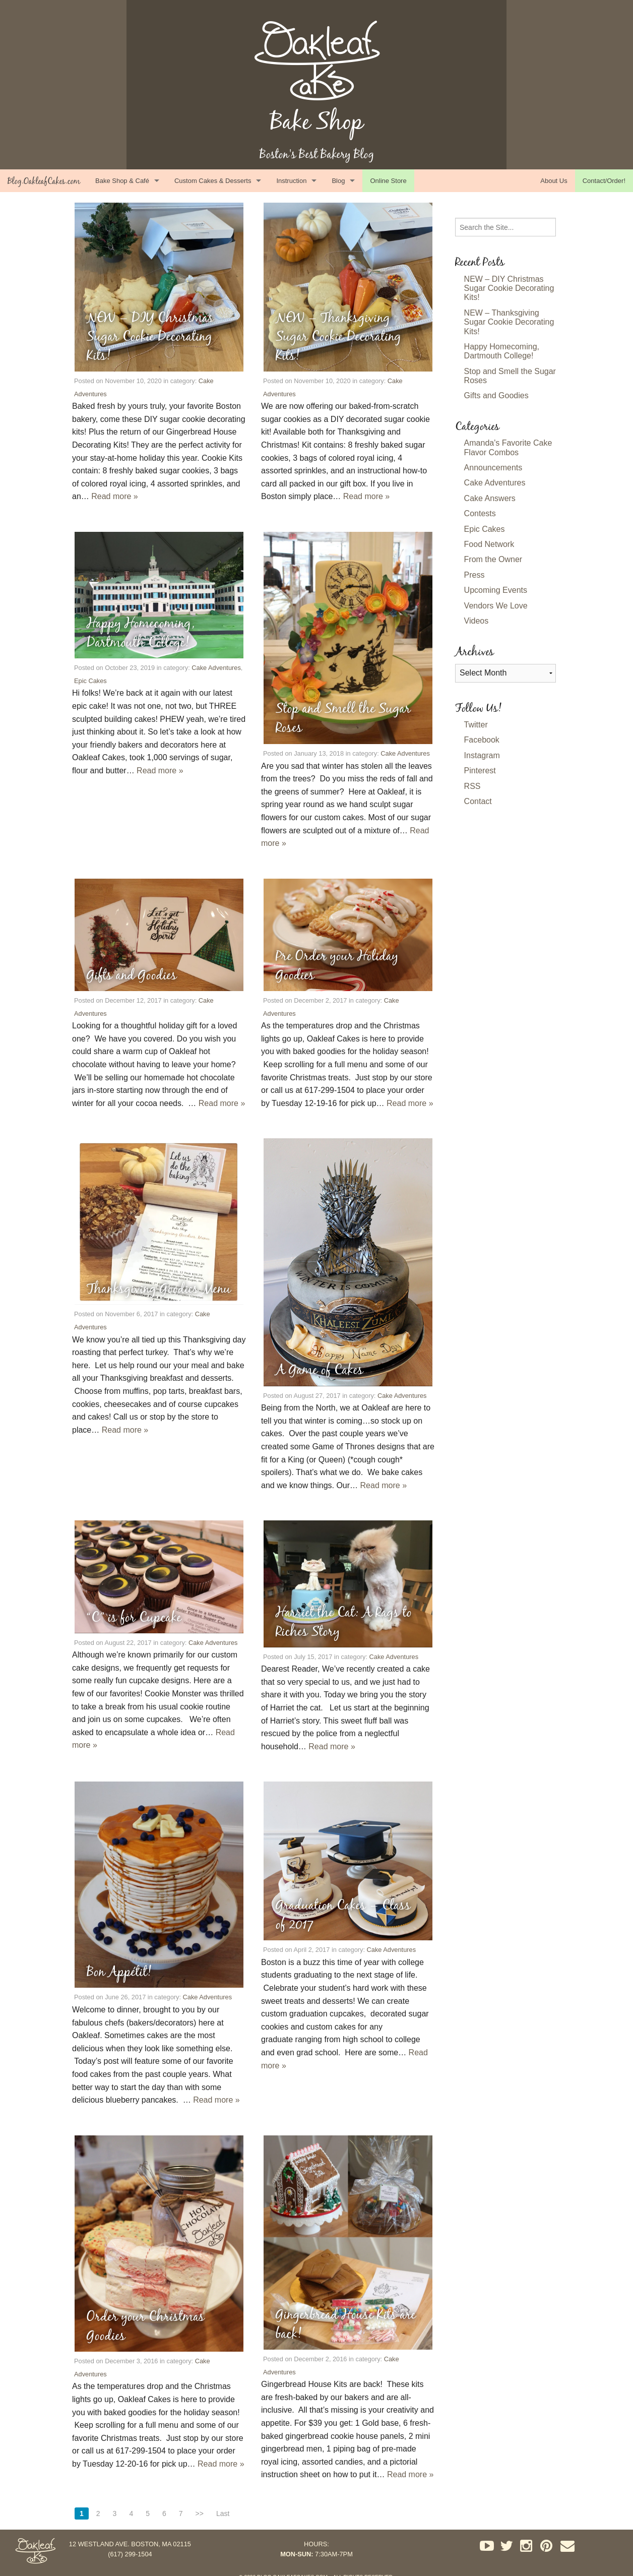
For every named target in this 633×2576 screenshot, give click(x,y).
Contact (478, 801)
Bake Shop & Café (122, 181)
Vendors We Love (496, 605)
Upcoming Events (495, 590)
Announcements (493, 467)
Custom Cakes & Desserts (212, 181)
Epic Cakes (90, 681)
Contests (480, 513)
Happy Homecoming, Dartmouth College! (501, 351)
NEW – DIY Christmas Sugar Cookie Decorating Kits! (509, 288)
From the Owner (493, 559)
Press (474, 575)
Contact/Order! (604, 181)
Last (222, 2513)
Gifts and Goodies (496, 395)
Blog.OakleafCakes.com (44, 180)
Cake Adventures (216, 667)
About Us (553, 181)
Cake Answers (490, 498)
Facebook (481, 739)
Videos (476, 621)
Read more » (114, 496)
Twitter (476, 724)
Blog (338, 181)
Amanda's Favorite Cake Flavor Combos (508, 447)
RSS (472, 786)
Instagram (482, 755)
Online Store (388, 181)
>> (200, 2513)
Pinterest (480, 770)
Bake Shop (316, 121)
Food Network (489, 544)
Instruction (291, 181)
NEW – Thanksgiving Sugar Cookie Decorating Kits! (509, 322)
